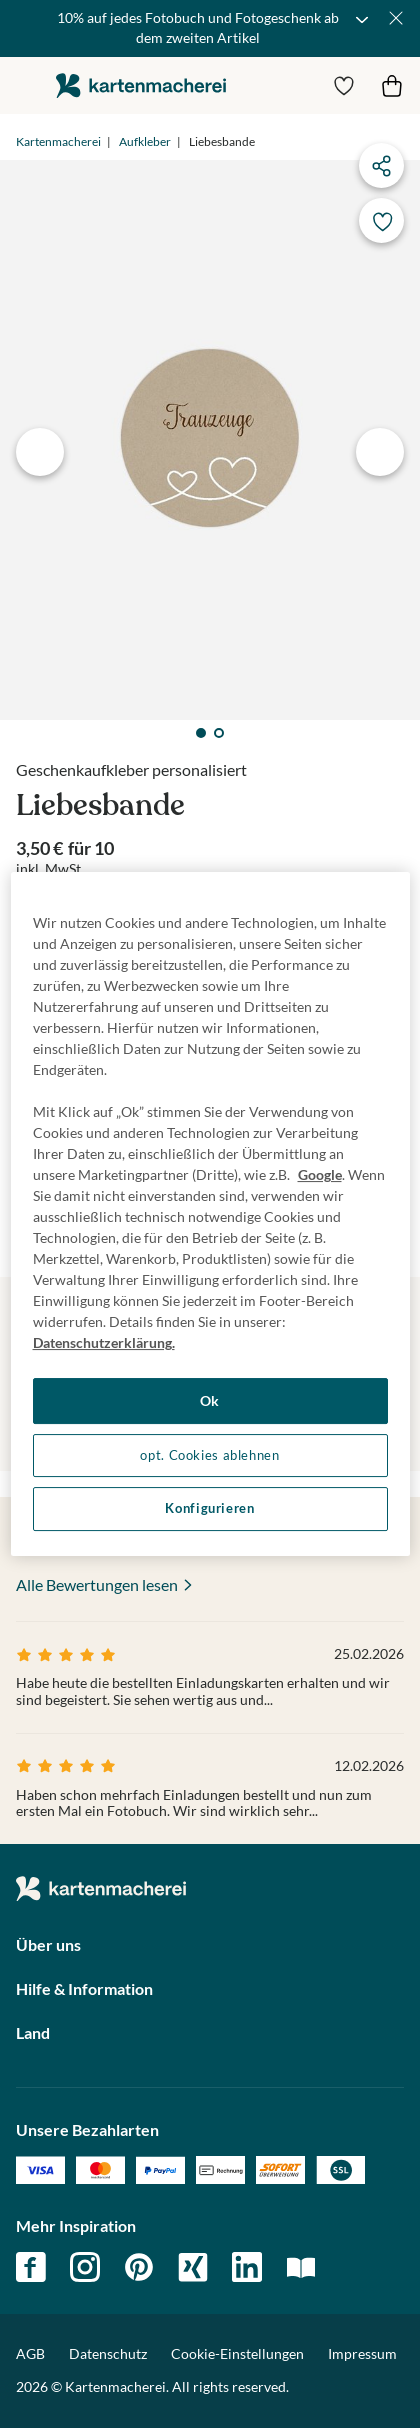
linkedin (247, 2267)
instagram (85, 2267)
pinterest (139, 2267)
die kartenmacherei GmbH (141, 85)
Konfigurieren (209, 1508)
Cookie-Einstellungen (237, 2354)
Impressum (362, 2353)
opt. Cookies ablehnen (209, 1455)
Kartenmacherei (58, 141)
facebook (31, 2267)
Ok (210, 1400)
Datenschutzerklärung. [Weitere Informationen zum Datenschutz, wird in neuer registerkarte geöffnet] (104, 1342)
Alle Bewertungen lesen (97, 1584)
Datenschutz (108, 2353)
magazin (301, 2267)
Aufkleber (145, 141)
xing (193, 2267)
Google (320, 1174)
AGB (30, 2353)
